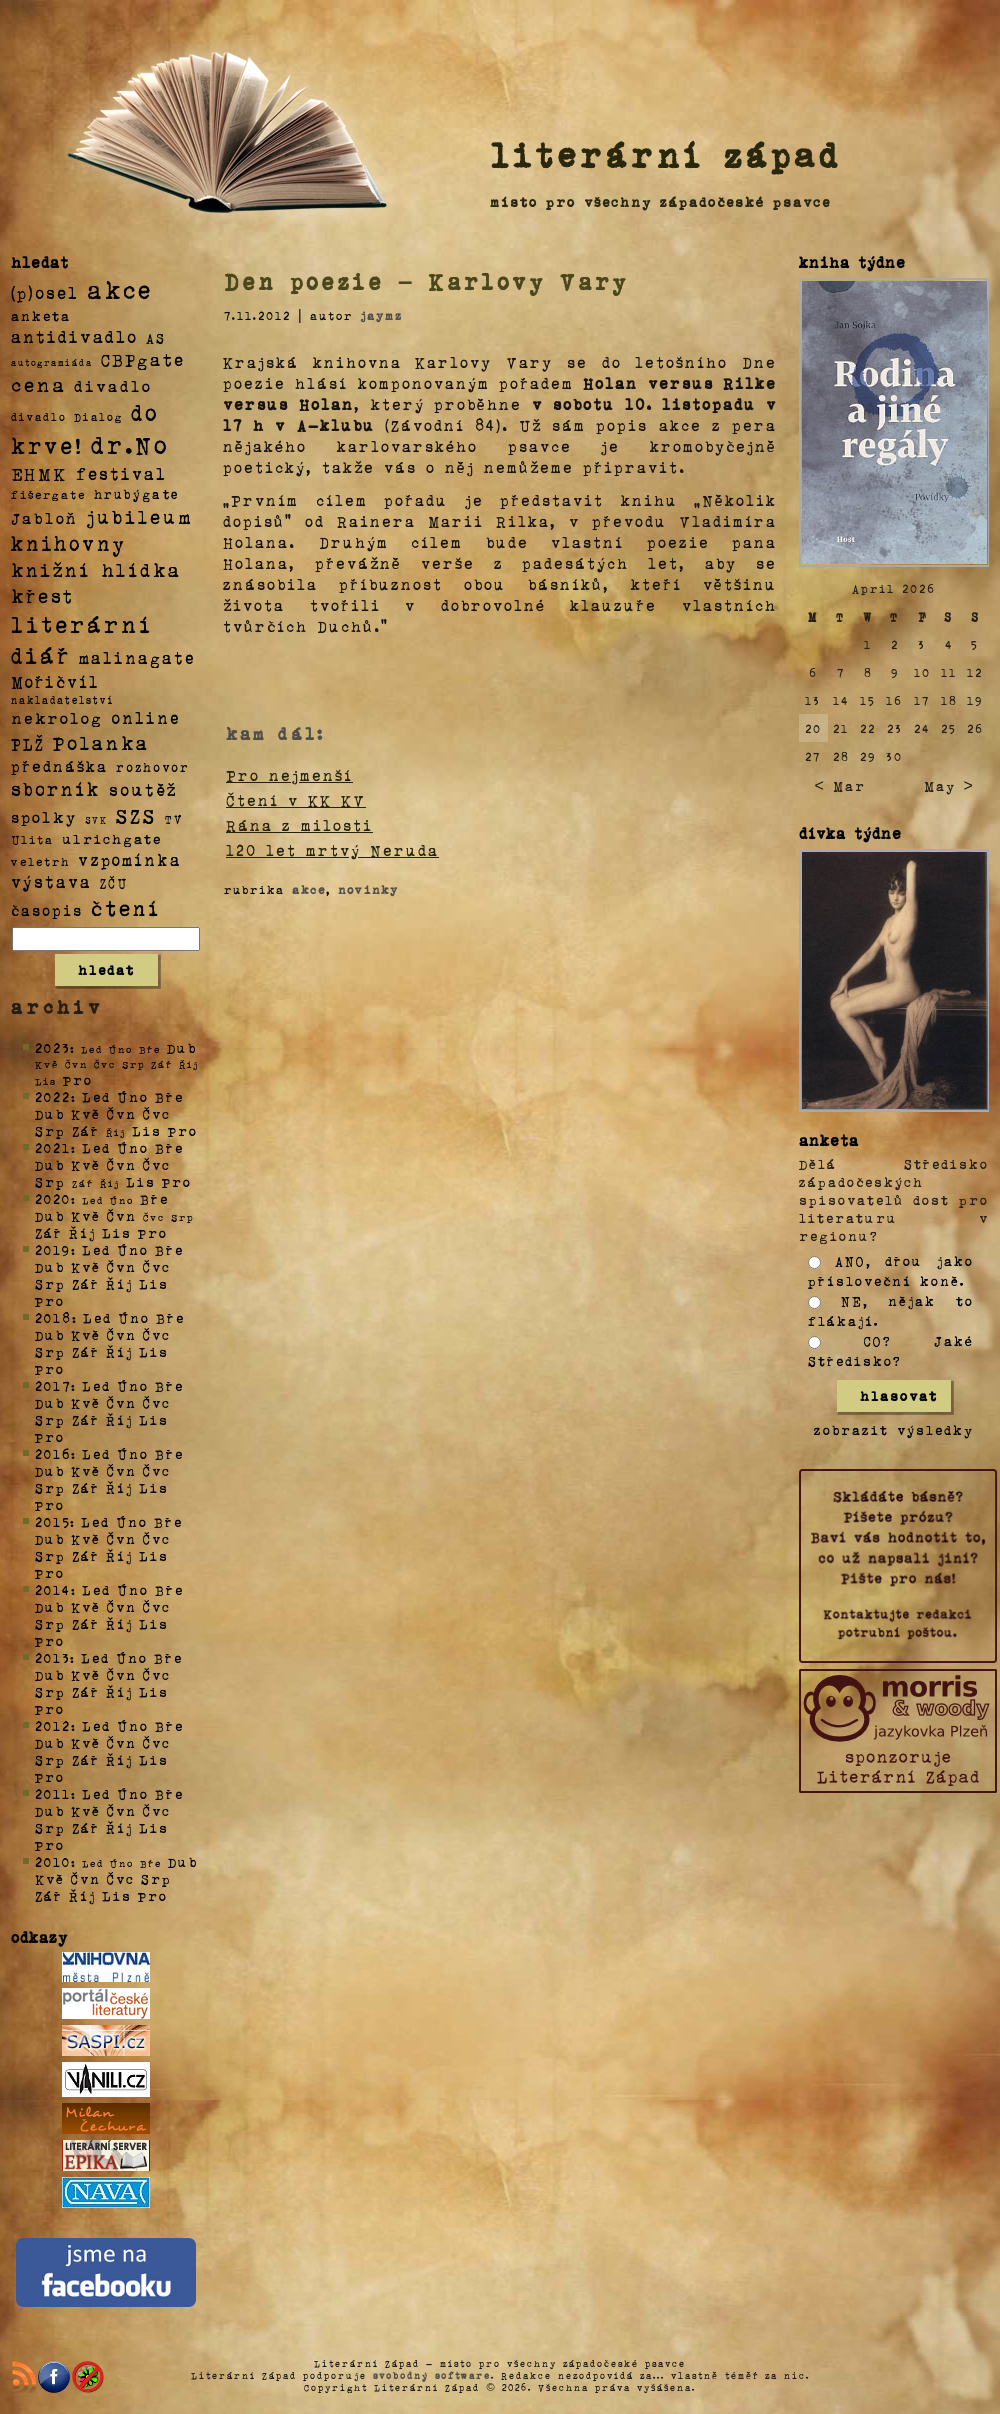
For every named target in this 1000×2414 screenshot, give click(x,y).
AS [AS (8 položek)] (156, 337)
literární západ (666, 154)
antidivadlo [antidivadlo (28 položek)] (74, 336)
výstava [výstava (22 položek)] (51, 881)
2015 (52, 1521)
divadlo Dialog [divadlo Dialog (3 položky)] (67, 416)
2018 (53, 1317)
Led (96, 1096)
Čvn (122, 1113)
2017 (53, 1385)
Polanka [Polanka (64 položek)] (101, 742)
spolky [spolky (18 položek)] (44, 816)
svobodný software (432, 2375)
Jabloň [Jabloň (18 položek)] (44, 517)
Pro (78, 1079)
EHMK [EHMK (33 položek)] (39, 472)
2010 (53, 1861)
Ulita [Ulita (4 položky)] (32, 839)
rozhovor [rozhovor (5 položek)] (153, 767)
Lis (147, 1130)
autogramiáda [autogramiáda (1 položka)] (52, 362)
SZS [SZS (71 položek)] (136, 815)
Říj (82, 1232)
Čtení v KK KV (296, 800)
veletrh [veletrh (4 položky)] (40, 861)
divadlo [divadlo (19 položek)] (113, 385)
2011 (53, 1793)
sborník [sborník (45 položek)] (56, 789)
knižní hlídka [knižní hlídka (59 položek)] (96, 569)
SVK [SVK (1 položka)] (96, 819)
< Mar (839, 785)
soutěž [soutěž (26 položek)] (143, 789)
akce (309, 889)
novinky (368, 889)
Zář (86, 1130)
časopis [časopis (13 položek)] (47, 910)
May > (949, 785)
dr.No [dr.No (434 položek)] (130, 443)
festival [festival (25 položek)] (121, 473)
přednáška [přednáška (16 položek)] (59, 766)
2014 (53, 1589)
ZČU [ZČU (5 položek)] (114, 883)
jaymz (381, 315)
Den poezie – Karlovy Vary (426, 281)
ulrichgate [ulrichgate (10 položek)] (112, 838)
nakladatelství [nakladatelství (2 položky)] (63, 700)
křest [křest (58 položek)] (42, 595)
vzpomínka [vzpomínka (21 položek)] (130, 859)
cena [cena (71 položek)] (38, 384)
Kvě (86, 1113)
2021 (53, 1147)
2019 (53, 1249)
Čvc (157, 1113)
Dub (182, 1047)
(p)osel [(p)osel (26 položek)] (45, 292)
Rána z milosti (299, 825)
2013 (52, 1657)
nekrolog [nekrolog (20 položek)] (57, 717)
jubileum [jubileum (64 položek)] (139, 516)
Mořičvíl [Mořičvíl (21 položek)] (55, 681)
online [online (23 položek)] (146, 717)
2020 (53, 1198)
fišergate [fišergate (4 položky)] (48, 494)
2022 (53, 1096)
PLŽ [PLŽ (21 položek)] (28, 743)
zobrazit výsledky (894, 1429)
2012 (53, 1725)
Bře (169, 1096)
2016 (53, 1453)
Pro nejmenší (289, 775)
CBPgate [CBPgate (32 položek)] (143, 359)
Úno (133, 1096)
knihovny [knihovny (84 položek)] (69, 543)
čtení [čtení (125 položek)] (126, 907)
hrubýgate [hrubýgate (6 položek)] (137, 493)
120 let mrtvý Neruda (332, 850)
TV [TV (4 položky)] (174, 818)
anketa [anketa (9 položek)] (41, 315)
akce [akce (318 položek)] (120, 289)
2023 (52, 1047)
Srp (50, 1130)
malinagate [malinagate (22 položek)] (137, 657)
